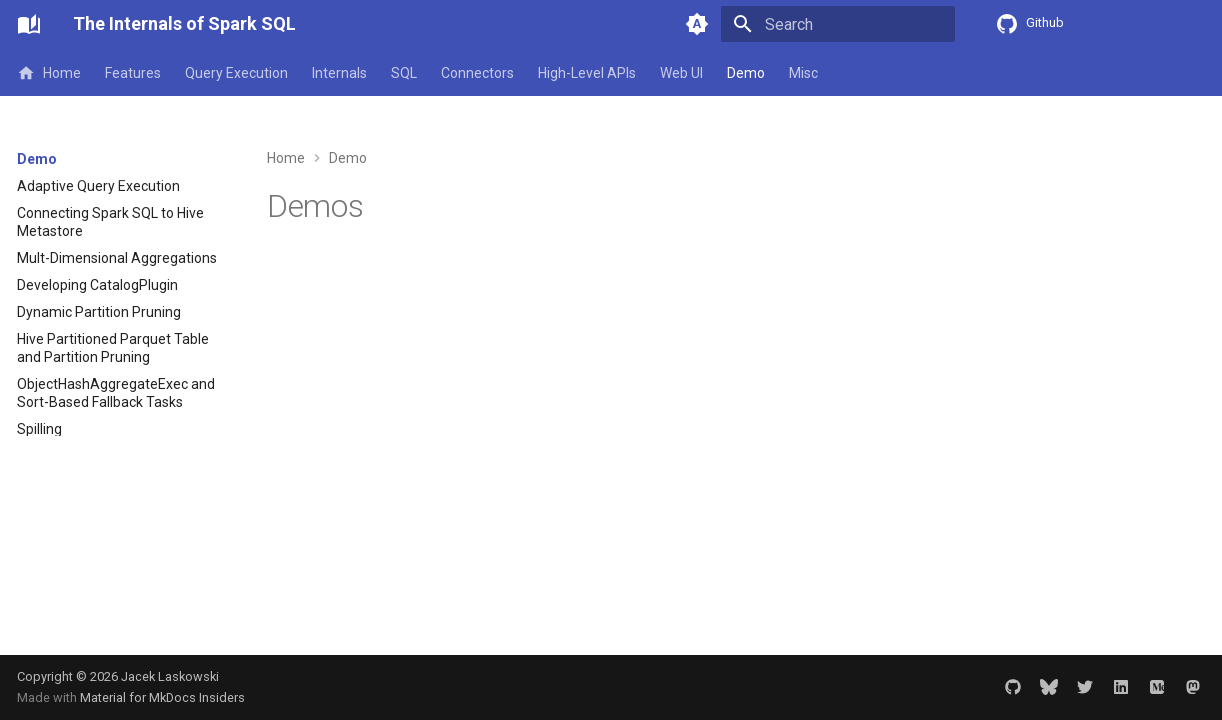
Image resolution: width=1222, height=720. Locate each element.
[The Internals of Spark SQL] (29, 24)
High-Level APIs (587, 73)
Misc (803, 73)
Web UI (681, 73)
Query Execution (236, 73)
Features (133, 73)
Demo (746, 73)
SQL (404, 73)
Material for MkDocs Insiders (162, 697)
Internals (339, 73)
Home (49, 73)
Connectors (477, 73)
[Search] (838, 24)
